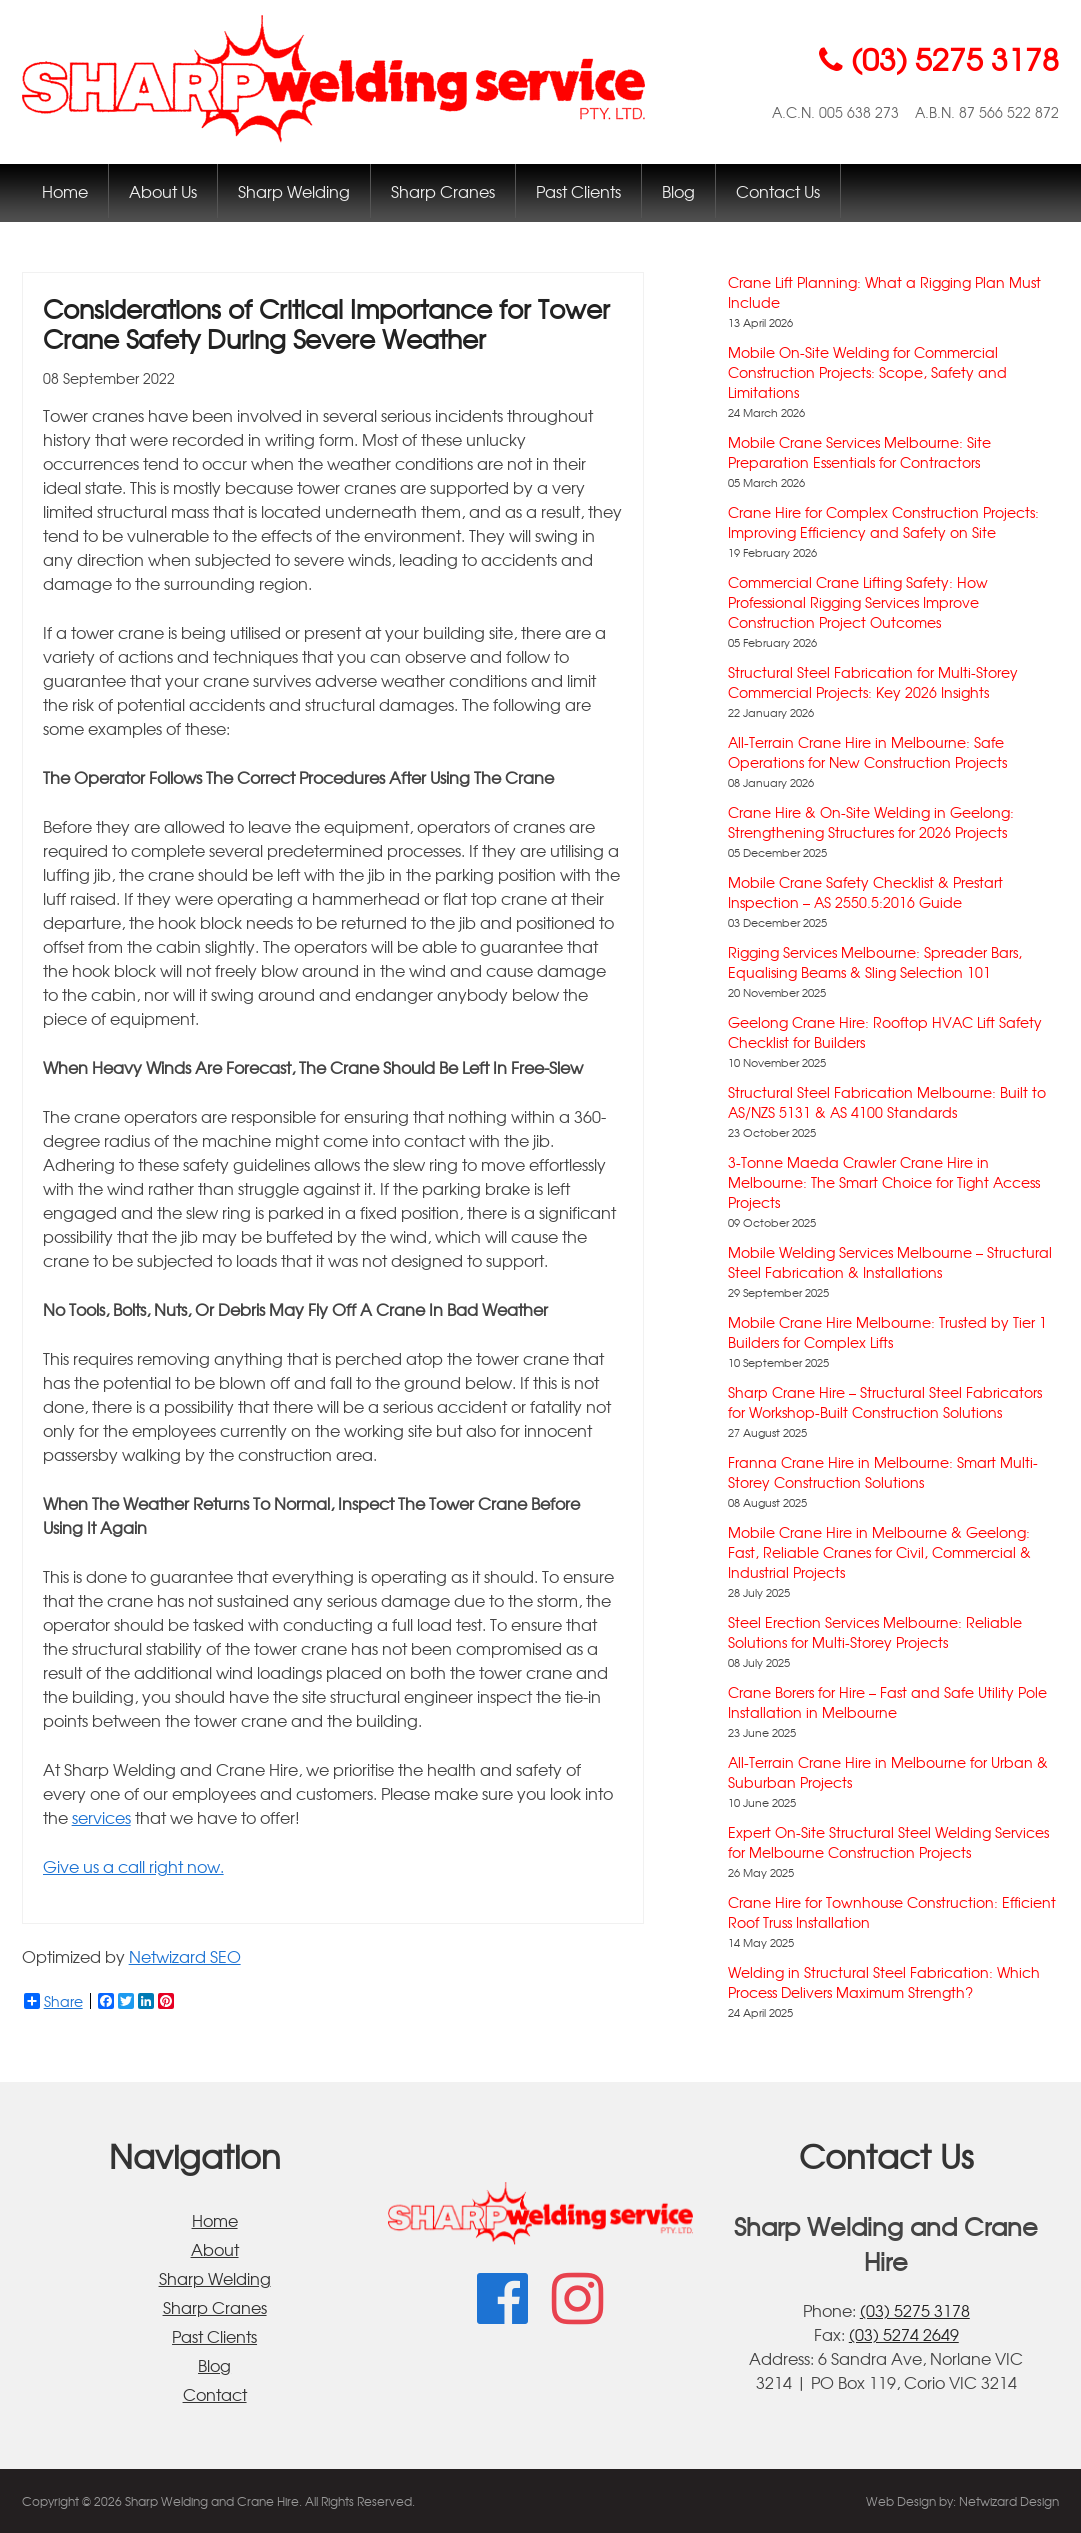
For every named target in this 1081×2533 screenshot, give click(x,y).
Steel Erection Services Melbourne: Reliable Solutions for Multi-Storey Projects (875, 1632)
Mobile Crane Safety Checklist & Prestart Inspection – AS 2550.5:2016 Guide (865, 892)
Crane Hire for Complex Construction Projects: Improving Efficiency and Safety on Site (883, 522)
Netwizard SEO (185, 1956)
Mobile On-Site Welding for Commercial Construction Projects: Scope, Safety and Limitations (867, 372)
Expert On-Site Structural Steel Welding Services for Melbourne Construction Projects (888, 1842)
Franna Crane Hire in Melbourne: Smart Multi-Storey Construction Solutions (883, 1472)
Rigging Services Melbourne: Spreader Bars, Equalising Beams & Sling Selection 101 (875, 962)
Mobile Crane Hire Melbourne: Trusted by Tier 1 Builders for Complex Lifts (887, 1332)
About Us (163, 191)
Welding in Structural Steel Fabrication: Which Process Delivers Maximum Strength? (884, 1982)
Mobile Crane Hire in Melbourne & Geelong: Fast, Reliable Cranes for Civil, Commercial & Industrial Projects (879, 1552)
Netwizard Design (1009, 2501)
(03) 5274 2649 (904, 2334)
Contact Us (778, 191)
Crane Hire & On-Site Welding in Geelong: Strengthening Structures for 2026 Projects (871, 822)
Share (53, 2001)
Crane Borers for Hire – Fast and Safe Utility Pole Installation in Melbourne (887, 1702)
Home (65, 191)
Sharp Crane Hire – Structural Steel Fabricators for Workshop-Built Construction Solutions (885, 1402)
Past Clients (578, 191)
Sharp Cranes (443, 191)
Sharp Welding (294, 191)
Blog (678, 191)
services (101, 1817)
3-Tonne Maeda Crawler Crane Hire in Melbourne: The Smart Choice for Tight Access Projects (884, 1182)
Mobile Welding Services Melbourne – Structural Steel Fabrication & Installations (890, 1262)
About (215, 2249)
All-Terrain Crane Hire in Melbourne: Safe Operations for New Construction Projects (867, 752)
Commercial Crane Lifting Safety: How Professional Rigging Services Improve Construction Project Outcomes (858, 602)
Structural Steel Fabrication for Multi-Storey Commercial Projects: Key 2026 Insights (873, 682)
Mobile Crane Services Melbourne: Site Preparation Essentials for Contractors (859, 452)
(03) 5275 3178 (915, 2310)
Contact (215, 2394)
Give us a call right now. (133, 1866)
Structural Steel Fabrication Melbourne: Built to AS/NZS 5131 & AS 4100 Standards (887, 1102)
